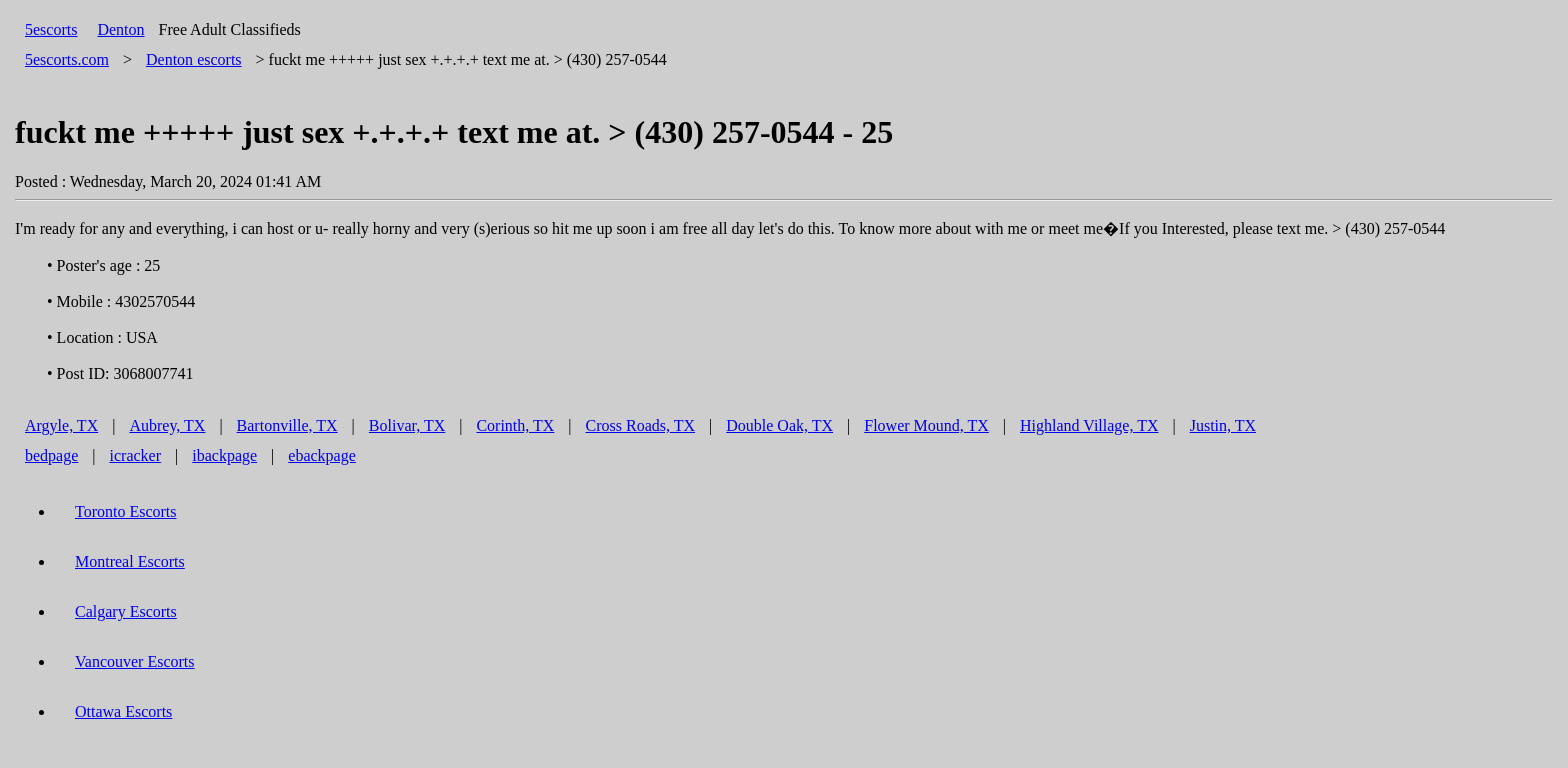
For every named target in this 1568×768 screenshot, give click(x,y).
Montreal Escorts (130, 561)
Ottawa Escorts (123, 711)
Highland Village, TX (1089, 425)
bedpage (51, 455)
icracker (136, 455)
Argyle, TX (61, 425)
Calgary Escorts (126, 611)
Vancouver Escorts (135, 661)
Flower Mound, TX (926, 425)
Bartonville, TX (287, 425)
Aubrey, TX (167, 425)
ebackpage (322, 455)
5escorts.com (67, 59)
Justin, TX (1223, 425)
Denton (120, 29)
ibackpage (224, 455)
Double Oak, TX (779, 425)
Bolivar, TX (407, 425)
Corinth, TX (515, 425)
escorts (194, 59)
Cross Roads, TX (641, 425)
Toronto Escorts (126, 511)
